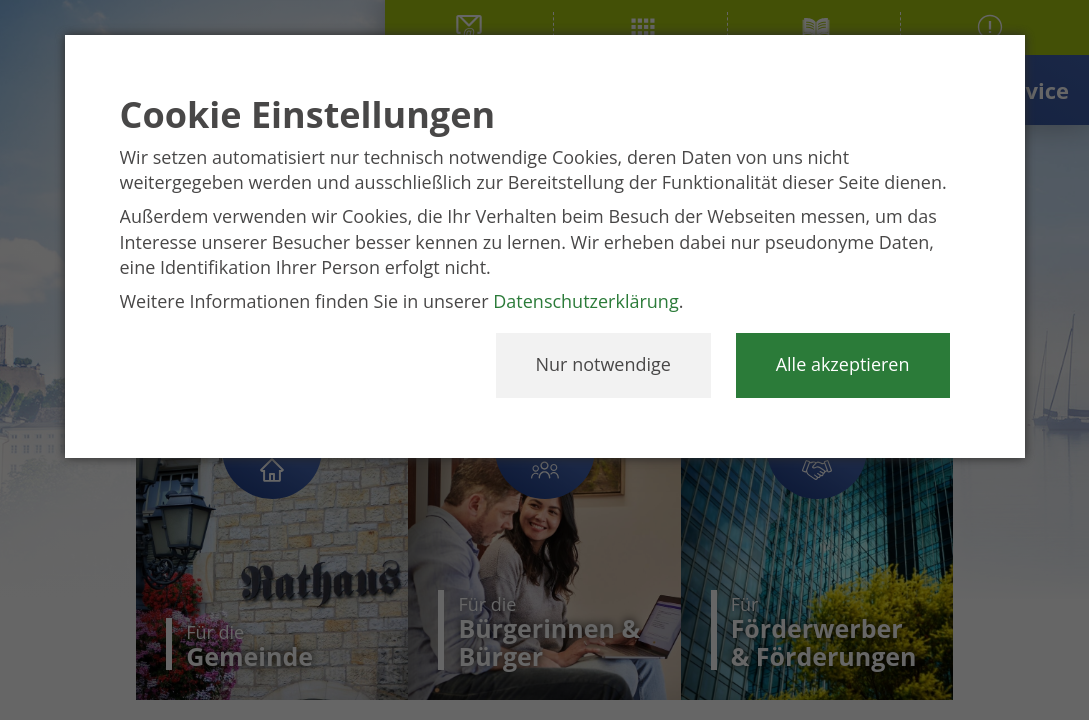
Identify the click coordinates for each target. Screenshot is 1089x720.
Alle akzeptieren (843, 364)
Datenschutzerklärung (585, 301)
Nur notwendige (603, 364)
